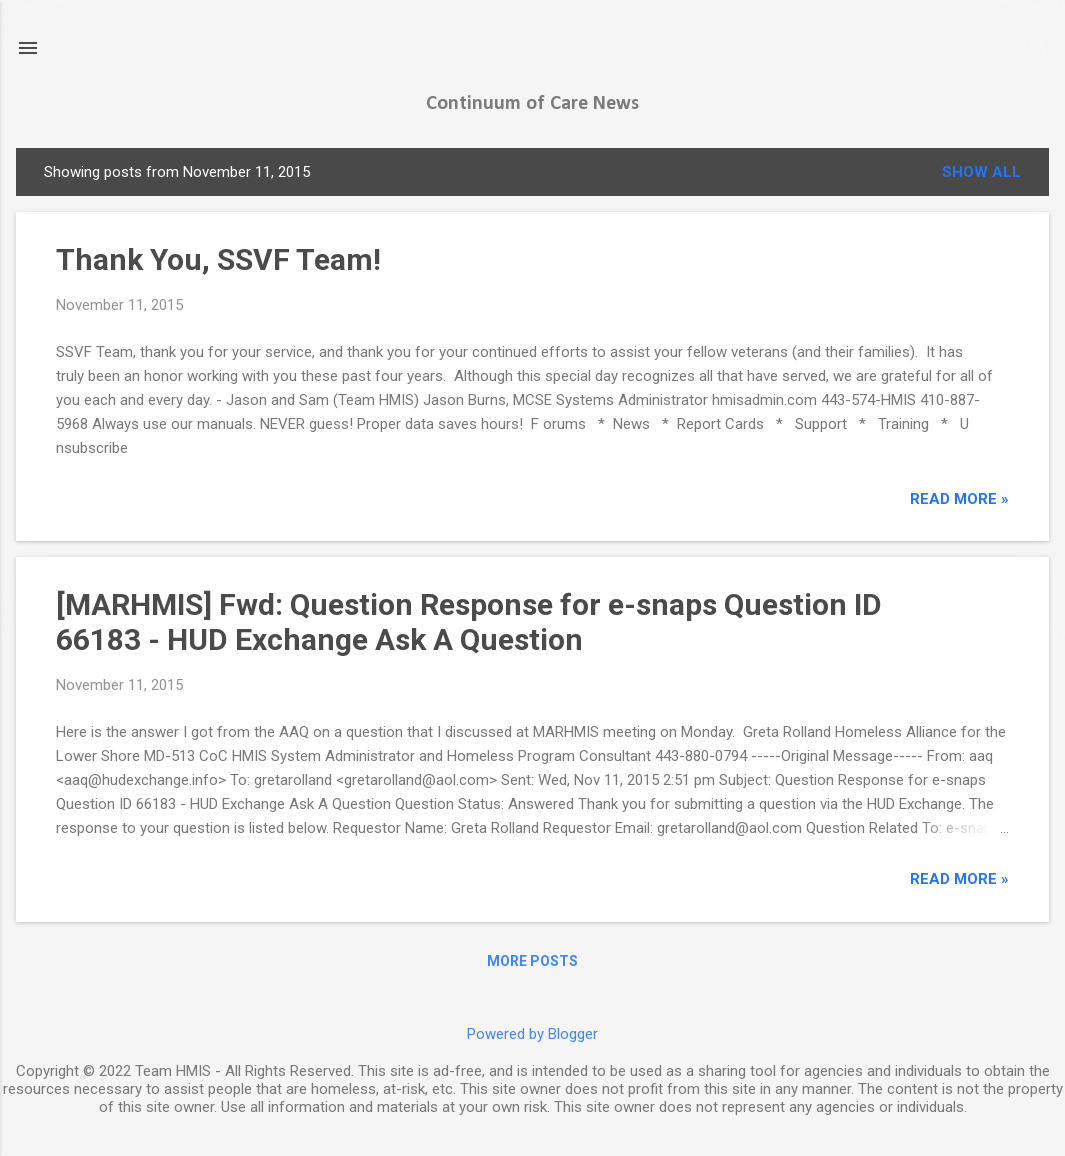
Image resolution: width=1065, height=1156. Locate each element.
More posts (532, 961)
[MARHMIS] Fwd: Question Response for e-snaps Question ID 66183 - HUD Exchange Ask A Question (469, 622)
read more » (959, 499)
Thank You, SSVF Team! (218, 259)
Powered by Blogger (532, 1034)
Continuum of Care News (532, 104)
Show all (981, 172)
